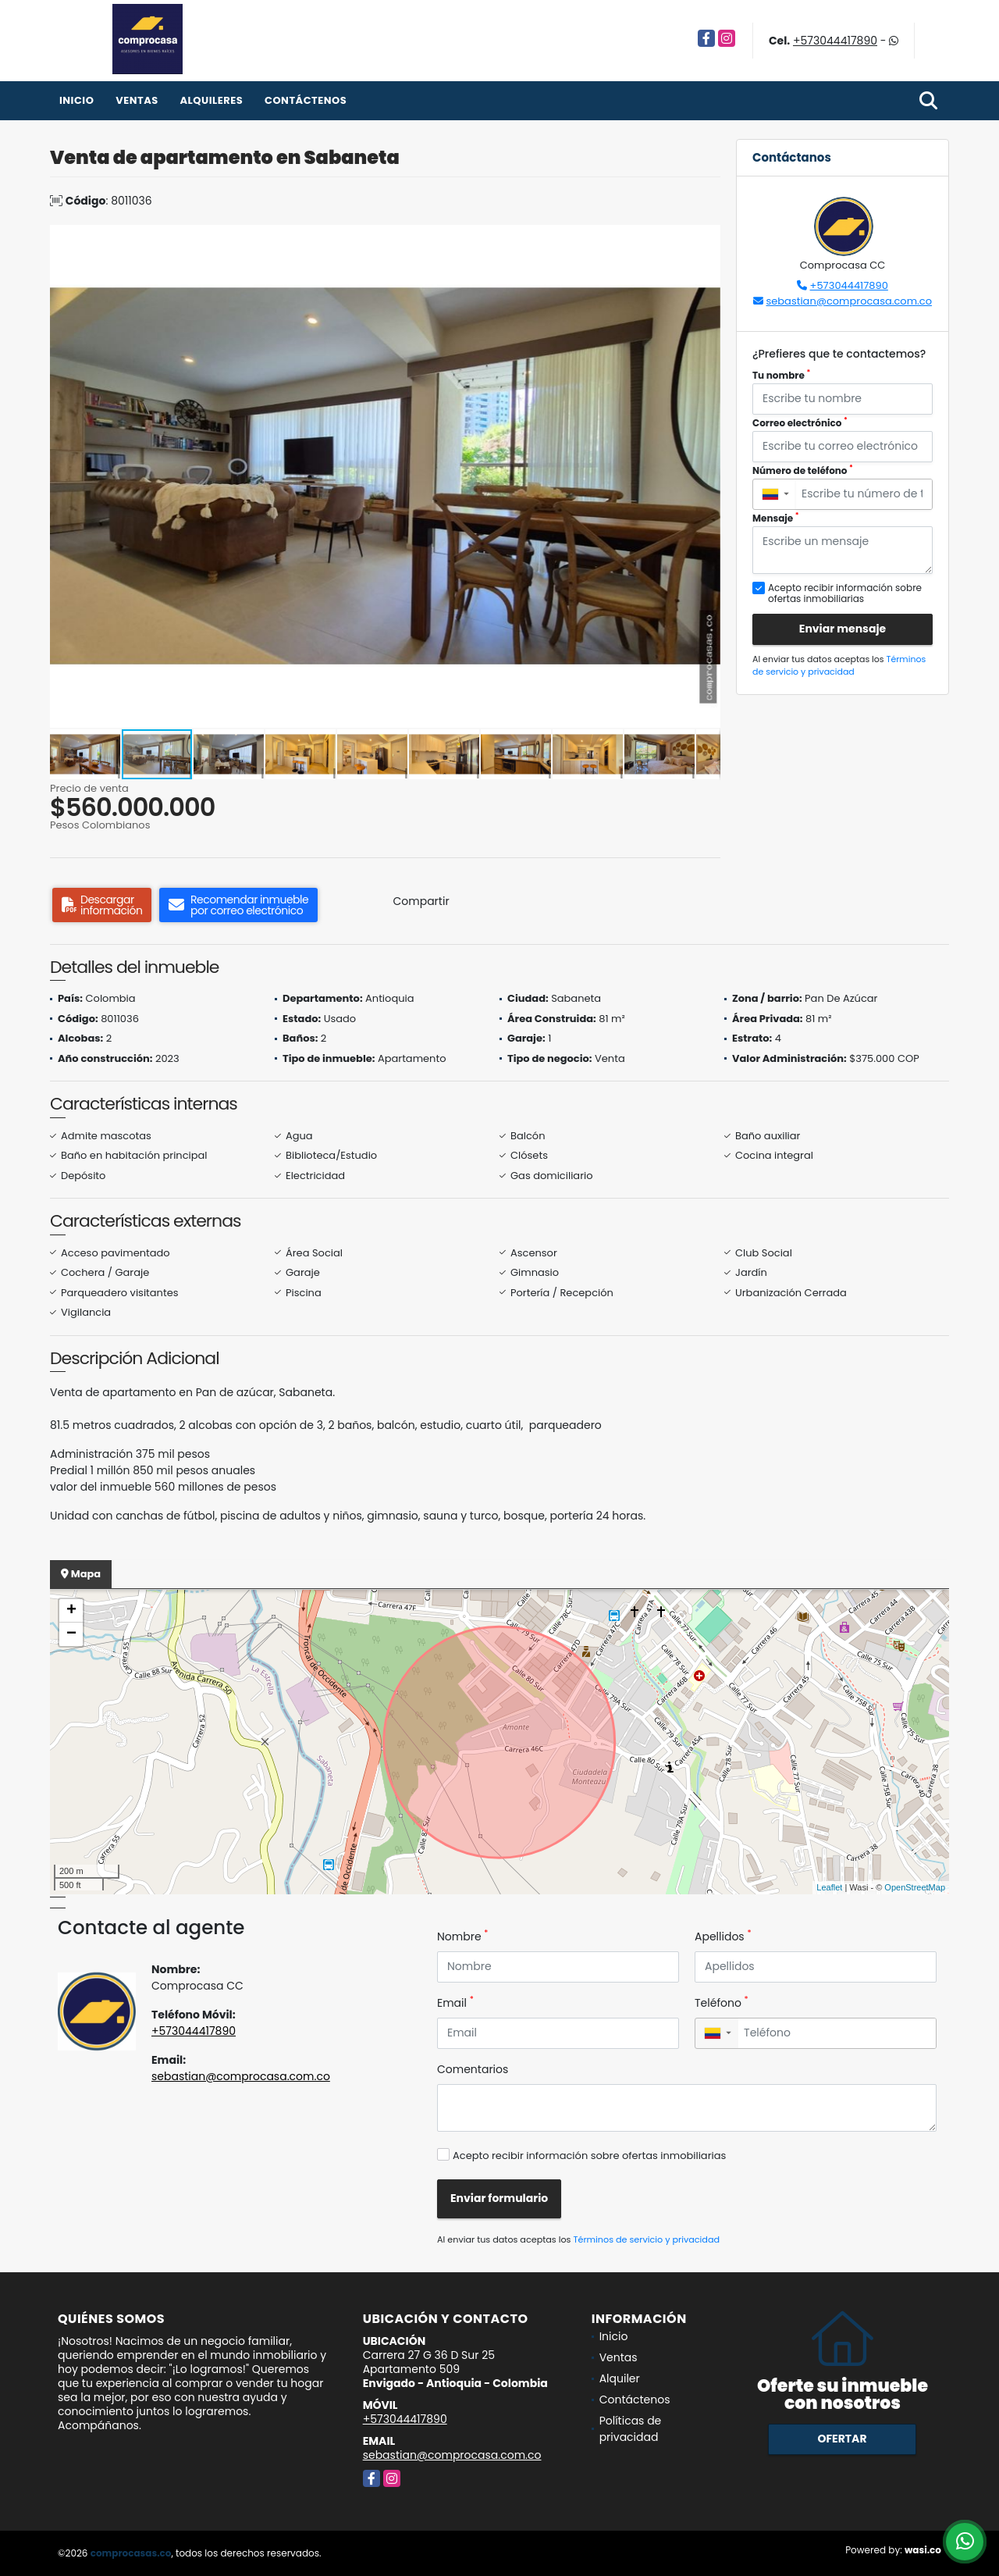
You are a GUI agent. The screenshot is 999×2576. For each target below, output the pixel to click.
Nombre (462, 1936)
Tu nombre (781, 375)
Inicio (76, 100)
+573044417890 (835, 40)
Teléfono (721, 2003)
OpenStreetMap (914, 1887)
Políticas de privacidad (630, 2429)
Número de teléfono (802, 470)
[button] (706, 238)
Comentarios (472, 2069)
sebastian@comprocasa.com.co (849, 301)
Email (455, 2003)
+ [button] (71, 1611)
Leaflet (829, 1887)
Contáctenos (306, 100)
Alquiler (619, 2378)
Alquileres (211, 100)
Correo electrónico (800, 422)
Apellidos (723, 1936)
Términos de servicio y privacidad (839, 666)
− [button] (71, 1634)
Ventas (137, 100)
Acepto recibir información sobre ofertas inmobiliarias (589, 2155)
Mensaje (775, 518)
